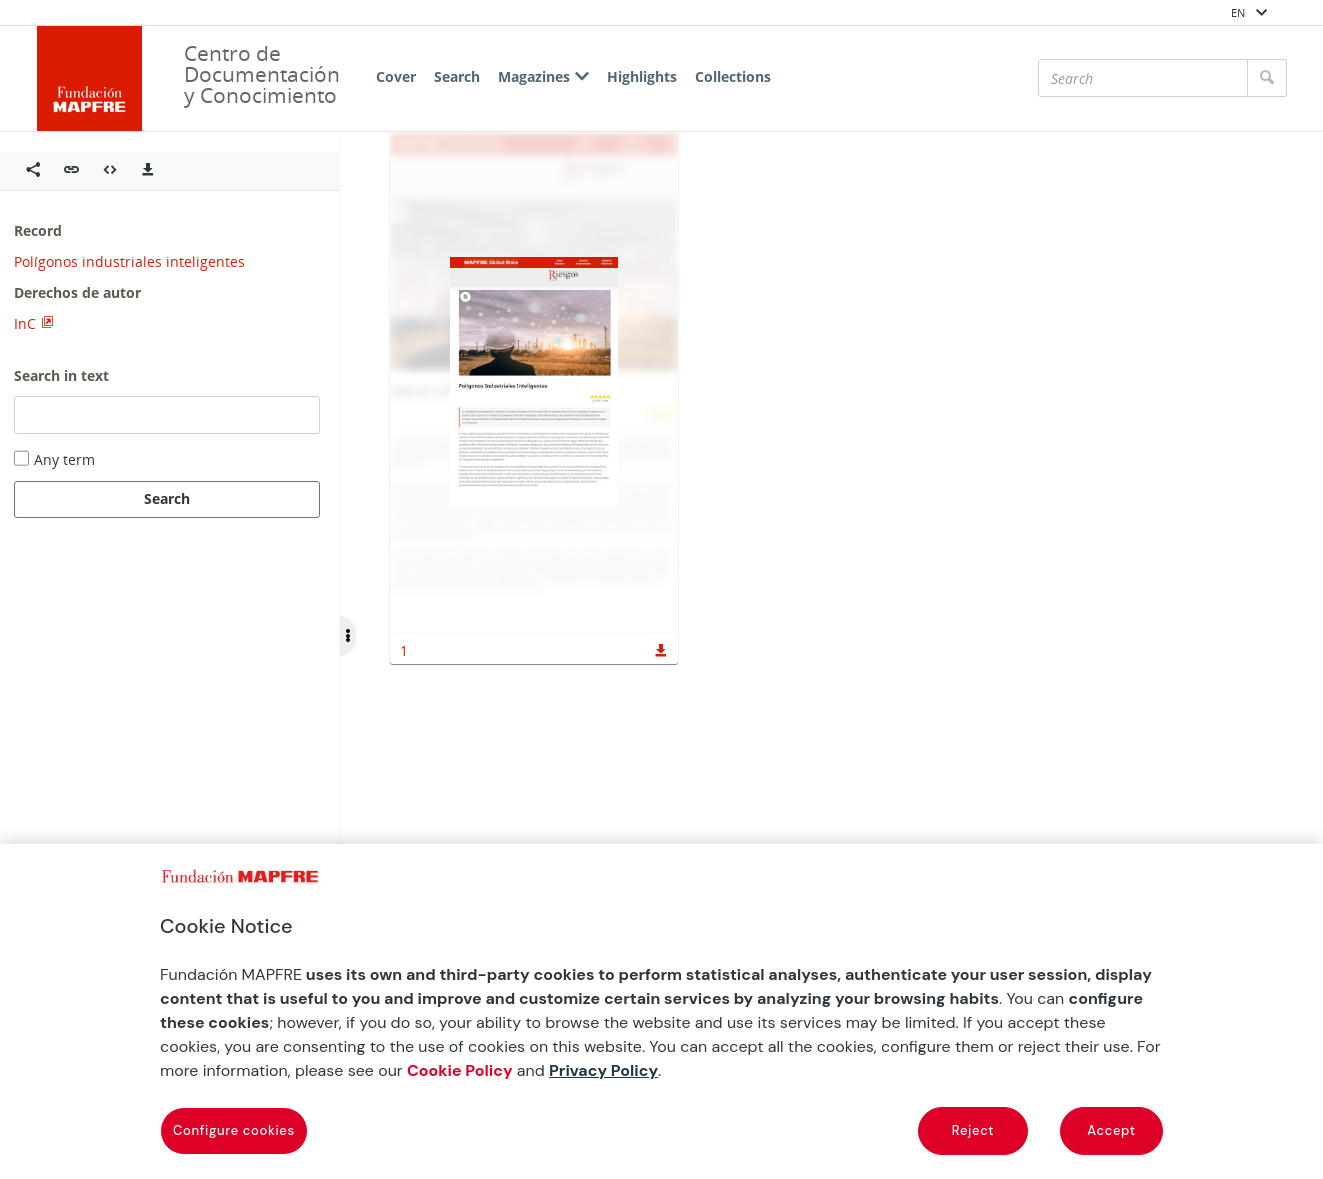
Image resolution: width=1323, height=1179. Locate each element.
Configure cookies (234, 1130)
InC (25, 323)
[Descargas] (148, 171)
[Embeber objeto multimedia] (110, 171)
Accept (1111, 1130)
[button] (71, 171)
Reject (973, 1130)
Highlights (642, 76)
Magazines (543, 76)
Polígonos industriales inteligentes (129, 261)
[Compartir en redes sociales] (33, 171)
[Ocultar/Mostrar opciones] (348, 636)
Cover (396, 76)
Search (457, 76)
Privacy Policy (603, 1070)
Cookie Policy (460, 1070)
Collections (733, 76)
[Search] (1143, 78)
